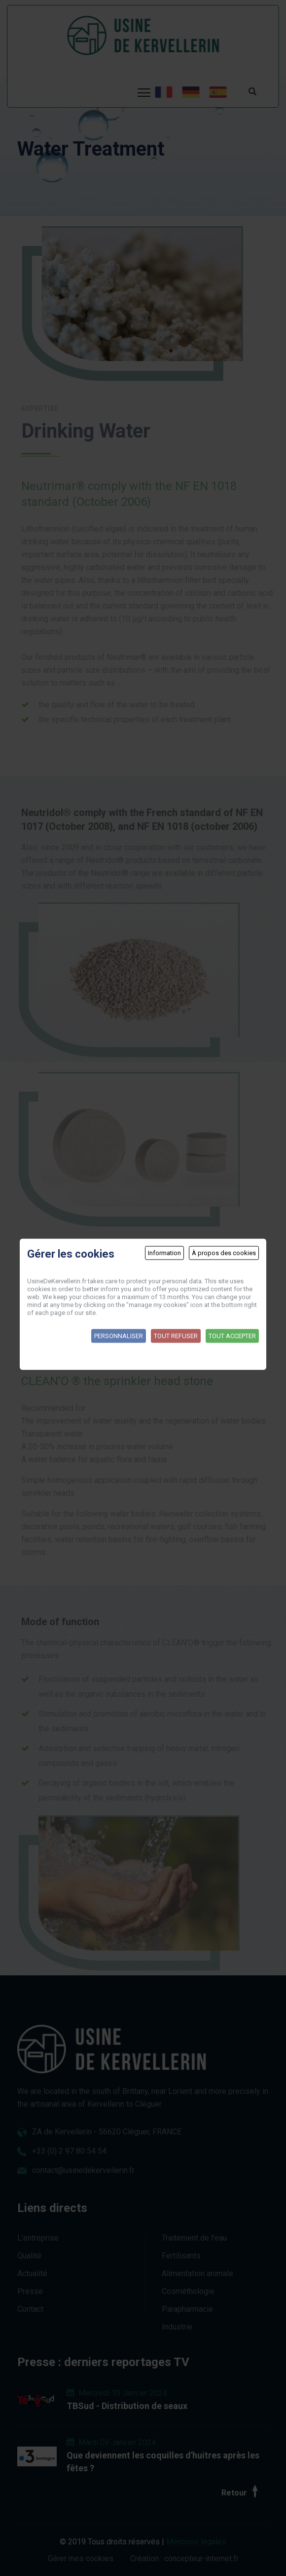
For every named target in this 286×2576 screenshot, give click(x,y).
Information (164, 1252)
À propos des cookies (224, 1252)
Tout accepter (232, 1335)
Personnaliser (118, 1335)
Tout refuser (176, 1335)
